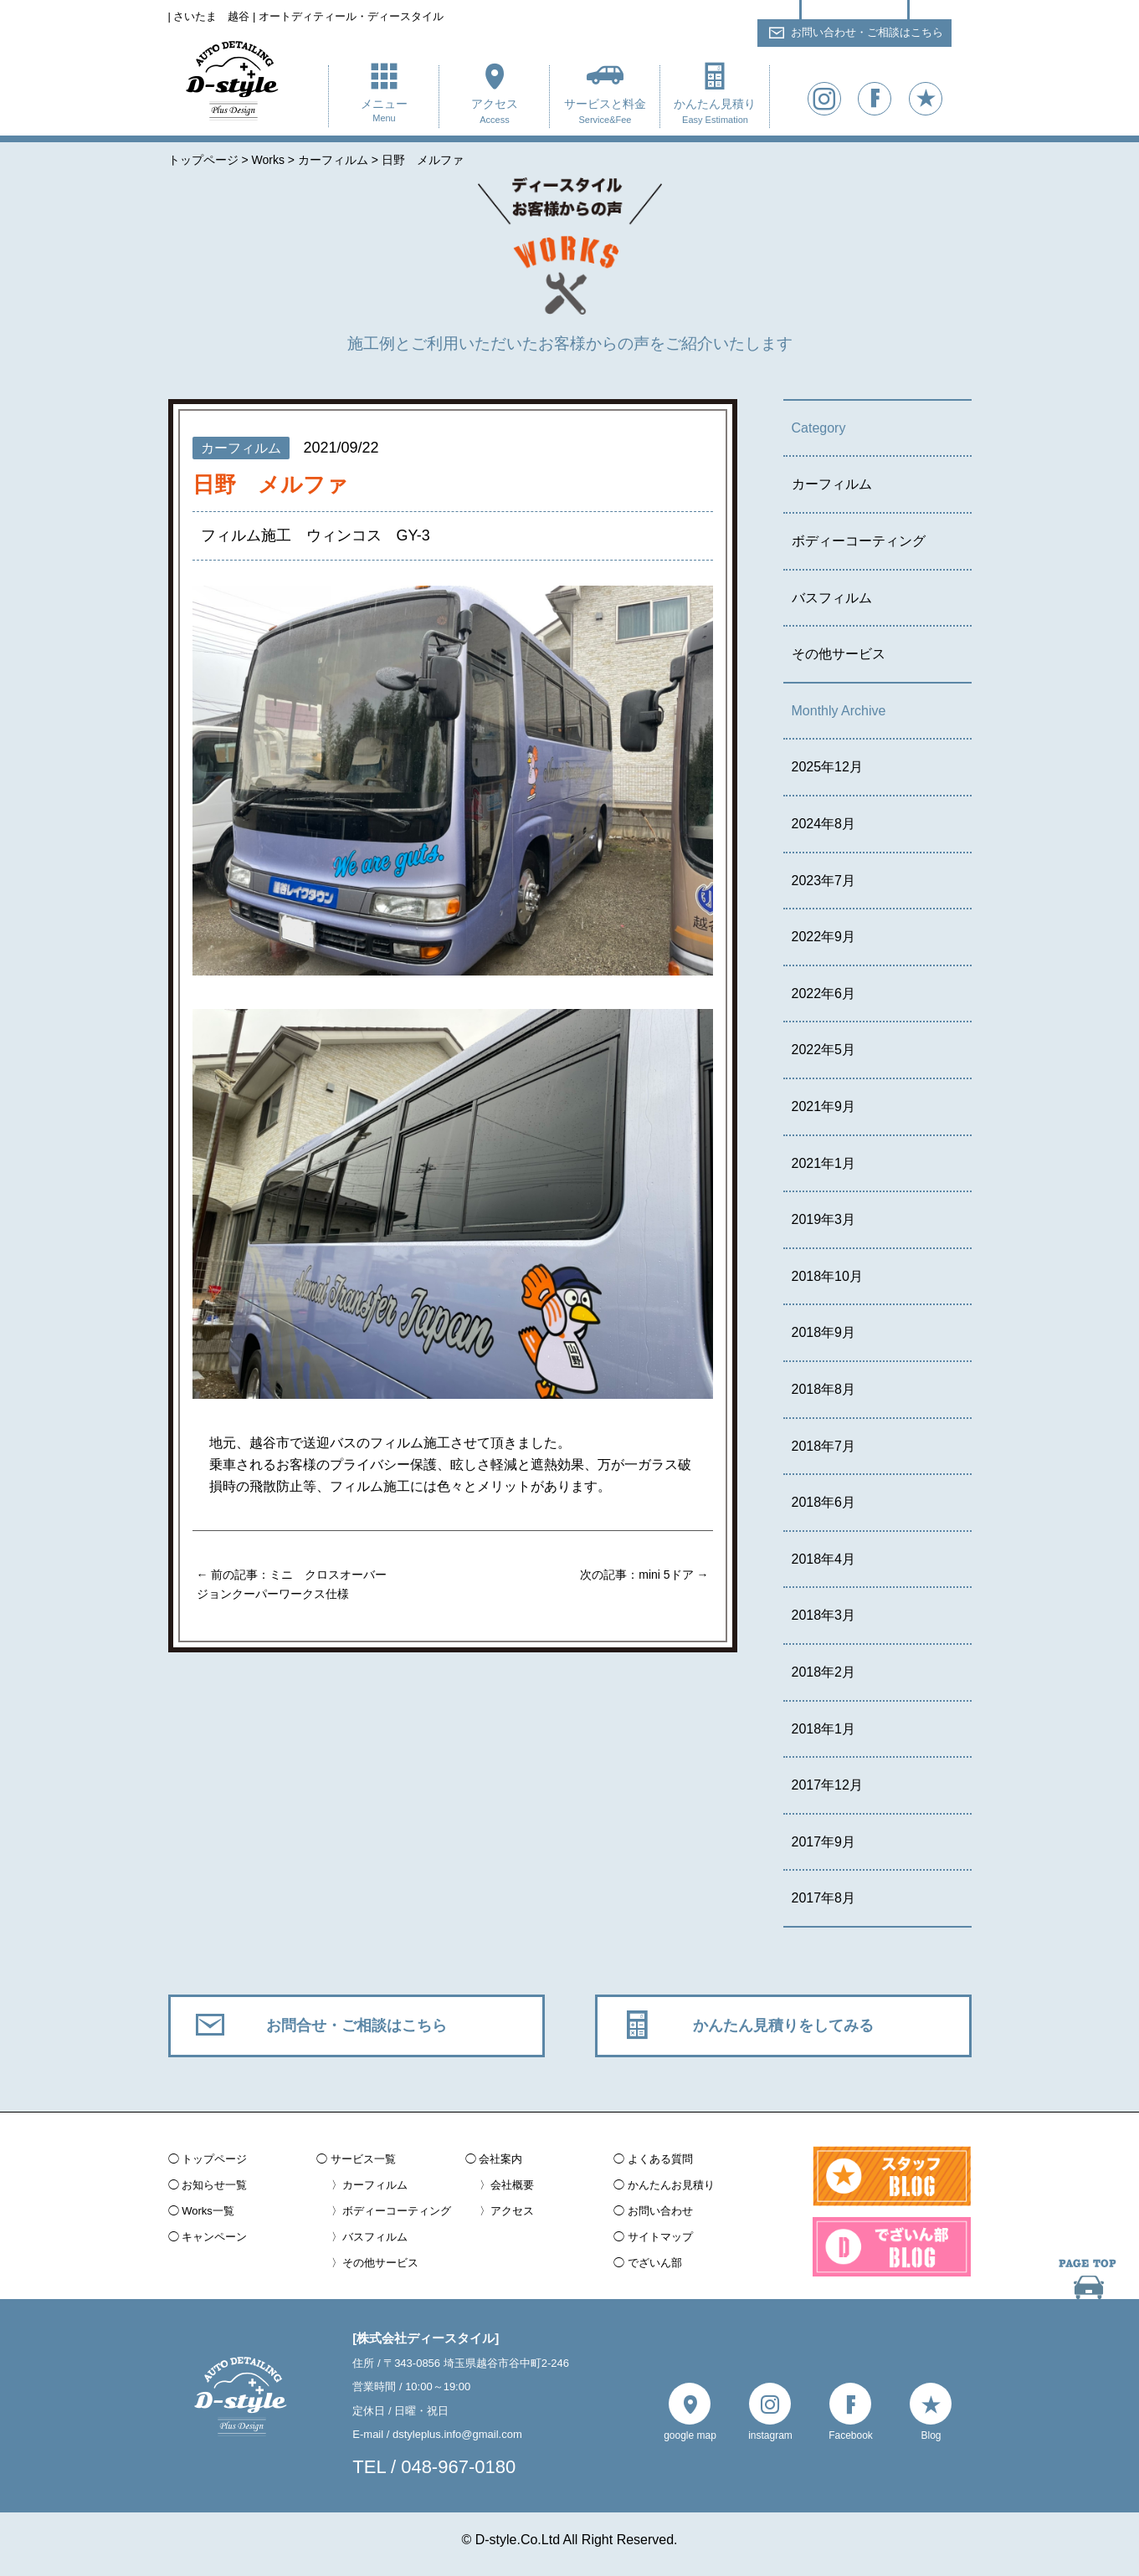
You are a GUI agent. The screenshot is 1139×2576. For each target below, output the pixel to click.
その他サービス (838, 654)
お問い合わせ (660, 2211)
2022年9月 (824, 937)
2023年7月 (824, 880)
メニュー (384, 111)
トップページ (214, 2159)
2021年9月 (824, 1106)
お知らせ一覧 (214, 2185)
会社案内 (500, 2159)
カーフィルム (832, 484)
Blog (931, 2435)
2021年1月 (824, 1163)
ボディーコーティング (859, 541)
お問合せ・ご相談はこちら (356, 2025)
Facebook (851, 2435)
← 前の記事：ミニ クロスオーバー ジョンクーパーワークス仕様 (292, 1584)
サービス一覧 (363, 2159)
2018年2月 (824, 1672)
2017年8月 (824, 1898)
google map (690, 2435)
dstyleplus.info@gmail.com (457, 2434)
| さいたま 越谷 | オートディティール (306, 16)
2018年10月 (827, 1276)
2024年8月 (824, 824)
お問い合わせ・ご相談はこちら (867, 32)
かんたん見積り (714, 112)
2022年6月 (824, 993)
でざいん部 (655, 2262)
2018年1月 (824, 1729)
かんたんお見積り (671, 2185)
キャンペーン (214, 2236)
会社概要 (512, 2185)
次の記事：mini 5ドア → (644, 1574)
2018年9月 (824, 1332)
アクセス (494, 112)
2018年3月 (824, 1615)
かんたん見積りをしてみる (783, 2025)
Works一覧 (208, 2211)
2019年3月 (824, 1219)
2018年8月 (824, 1389)
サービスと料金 (604, 112)
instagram (770, 2435)
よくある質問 (660, 2159)
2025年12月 (827, 767)
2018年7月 (824, 1446)
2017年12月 (827, 1785)
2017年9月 (824, 1842)
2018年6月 (824, 1502)
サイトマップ (660, 2236)
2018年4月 (824, 1559)
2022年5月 (824, 1049)
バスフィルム (832, 598)
